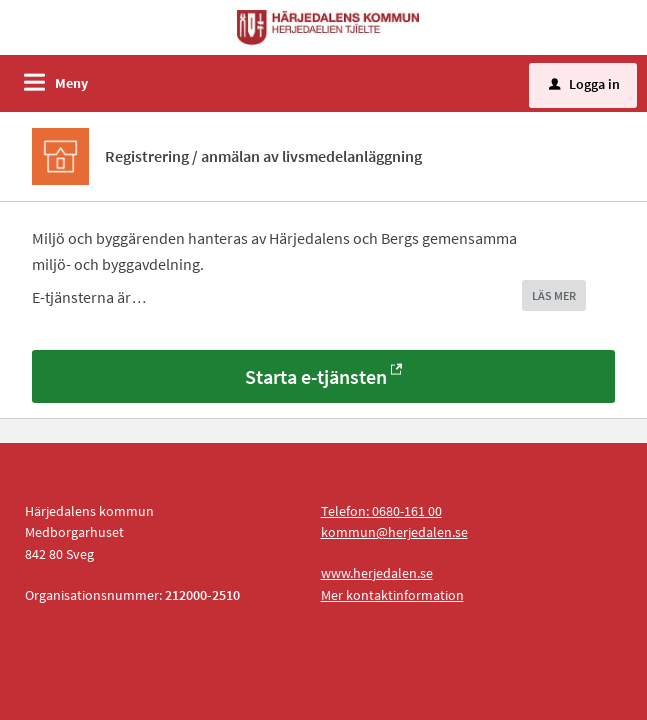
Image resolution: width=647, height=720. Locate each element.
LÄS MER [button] (554, 295)
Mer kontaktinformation (392, 595)
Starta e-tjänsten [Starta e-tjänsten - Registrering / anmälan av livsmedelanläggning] (316, 376)
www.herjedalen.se (377, 573)
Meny (71, 83)
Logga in (584, 84)
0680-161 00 (407, 511)
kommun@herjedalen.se (394, 532)
